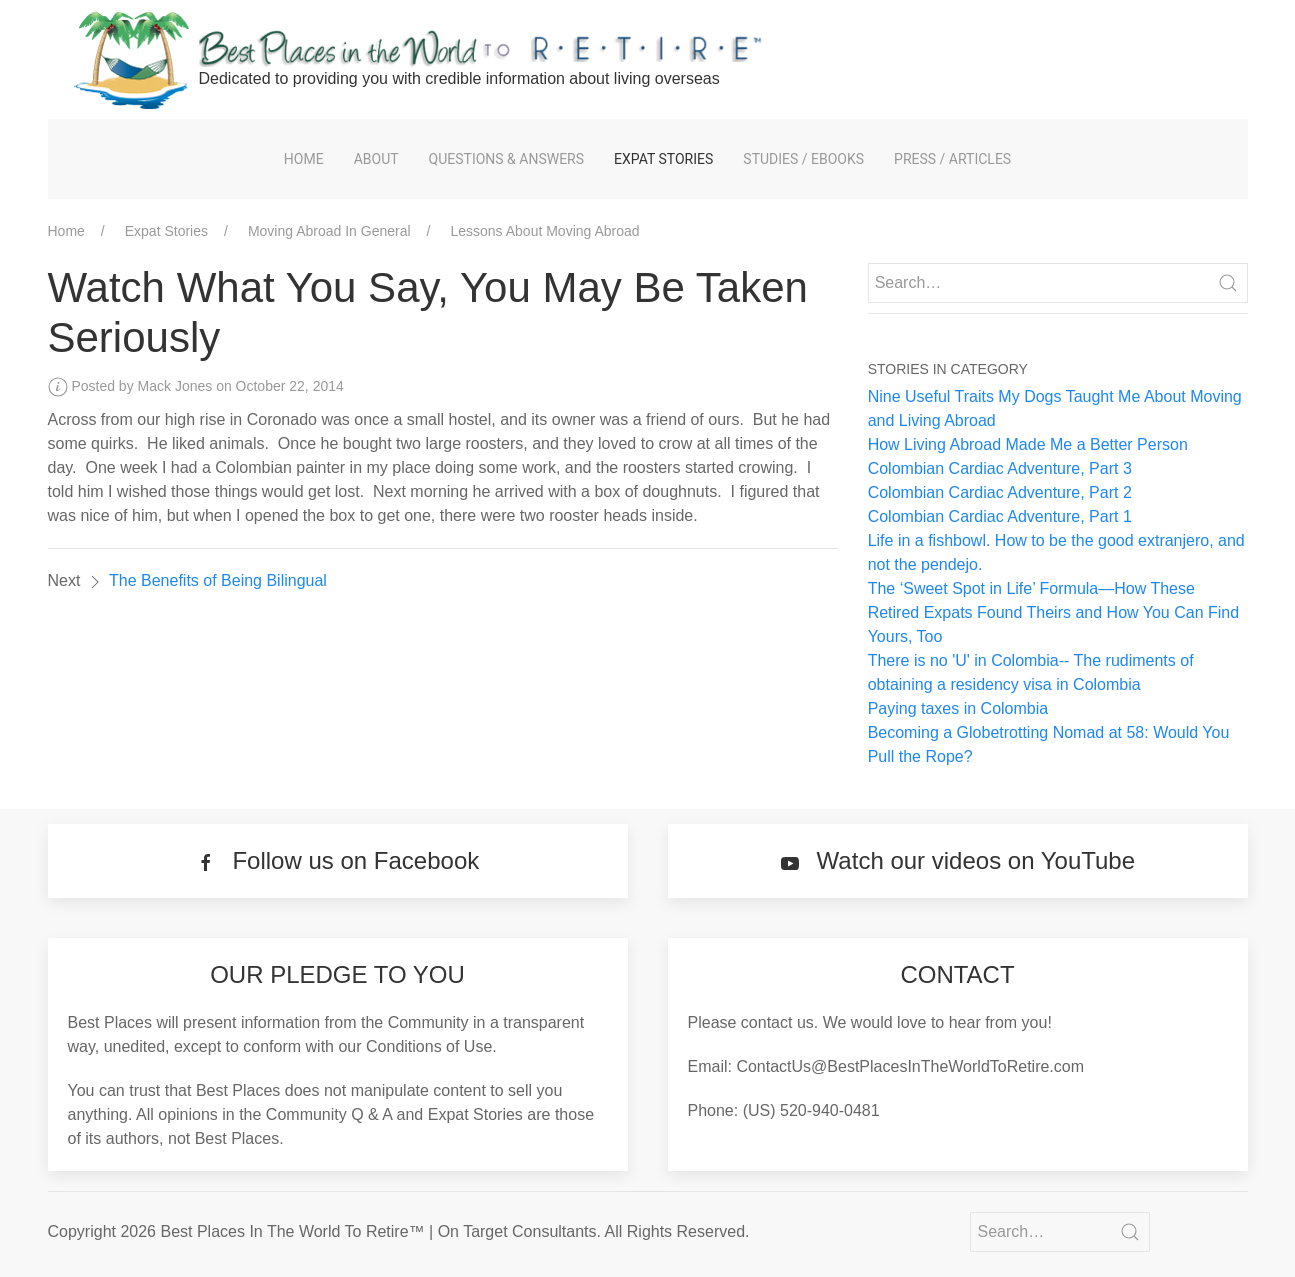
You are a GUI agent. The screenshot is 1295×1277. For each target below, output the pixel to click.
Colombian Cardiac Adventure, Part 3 (1000, 468)
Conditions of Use (429, 1046)
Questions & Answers (506, 159)
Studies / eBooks (803, 159)
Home (304, 159)
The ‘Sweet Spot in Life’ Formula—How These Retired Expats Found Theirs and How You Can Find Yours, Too (1053, 612)
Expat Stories (663, 159)
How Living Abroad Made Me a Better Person (1028, 444)
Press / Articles (952, 159)
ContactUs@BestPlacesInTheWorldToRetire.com (910, 1066)
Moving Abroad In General (329, 231)
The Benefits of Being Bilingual (218, 580)
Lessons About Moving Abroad (544, 231)
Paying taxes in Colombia (958, 708)
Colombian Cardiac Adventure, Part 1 (1000, 516)
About (376, 159)
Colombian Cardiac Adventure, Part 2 (1000, 492)
